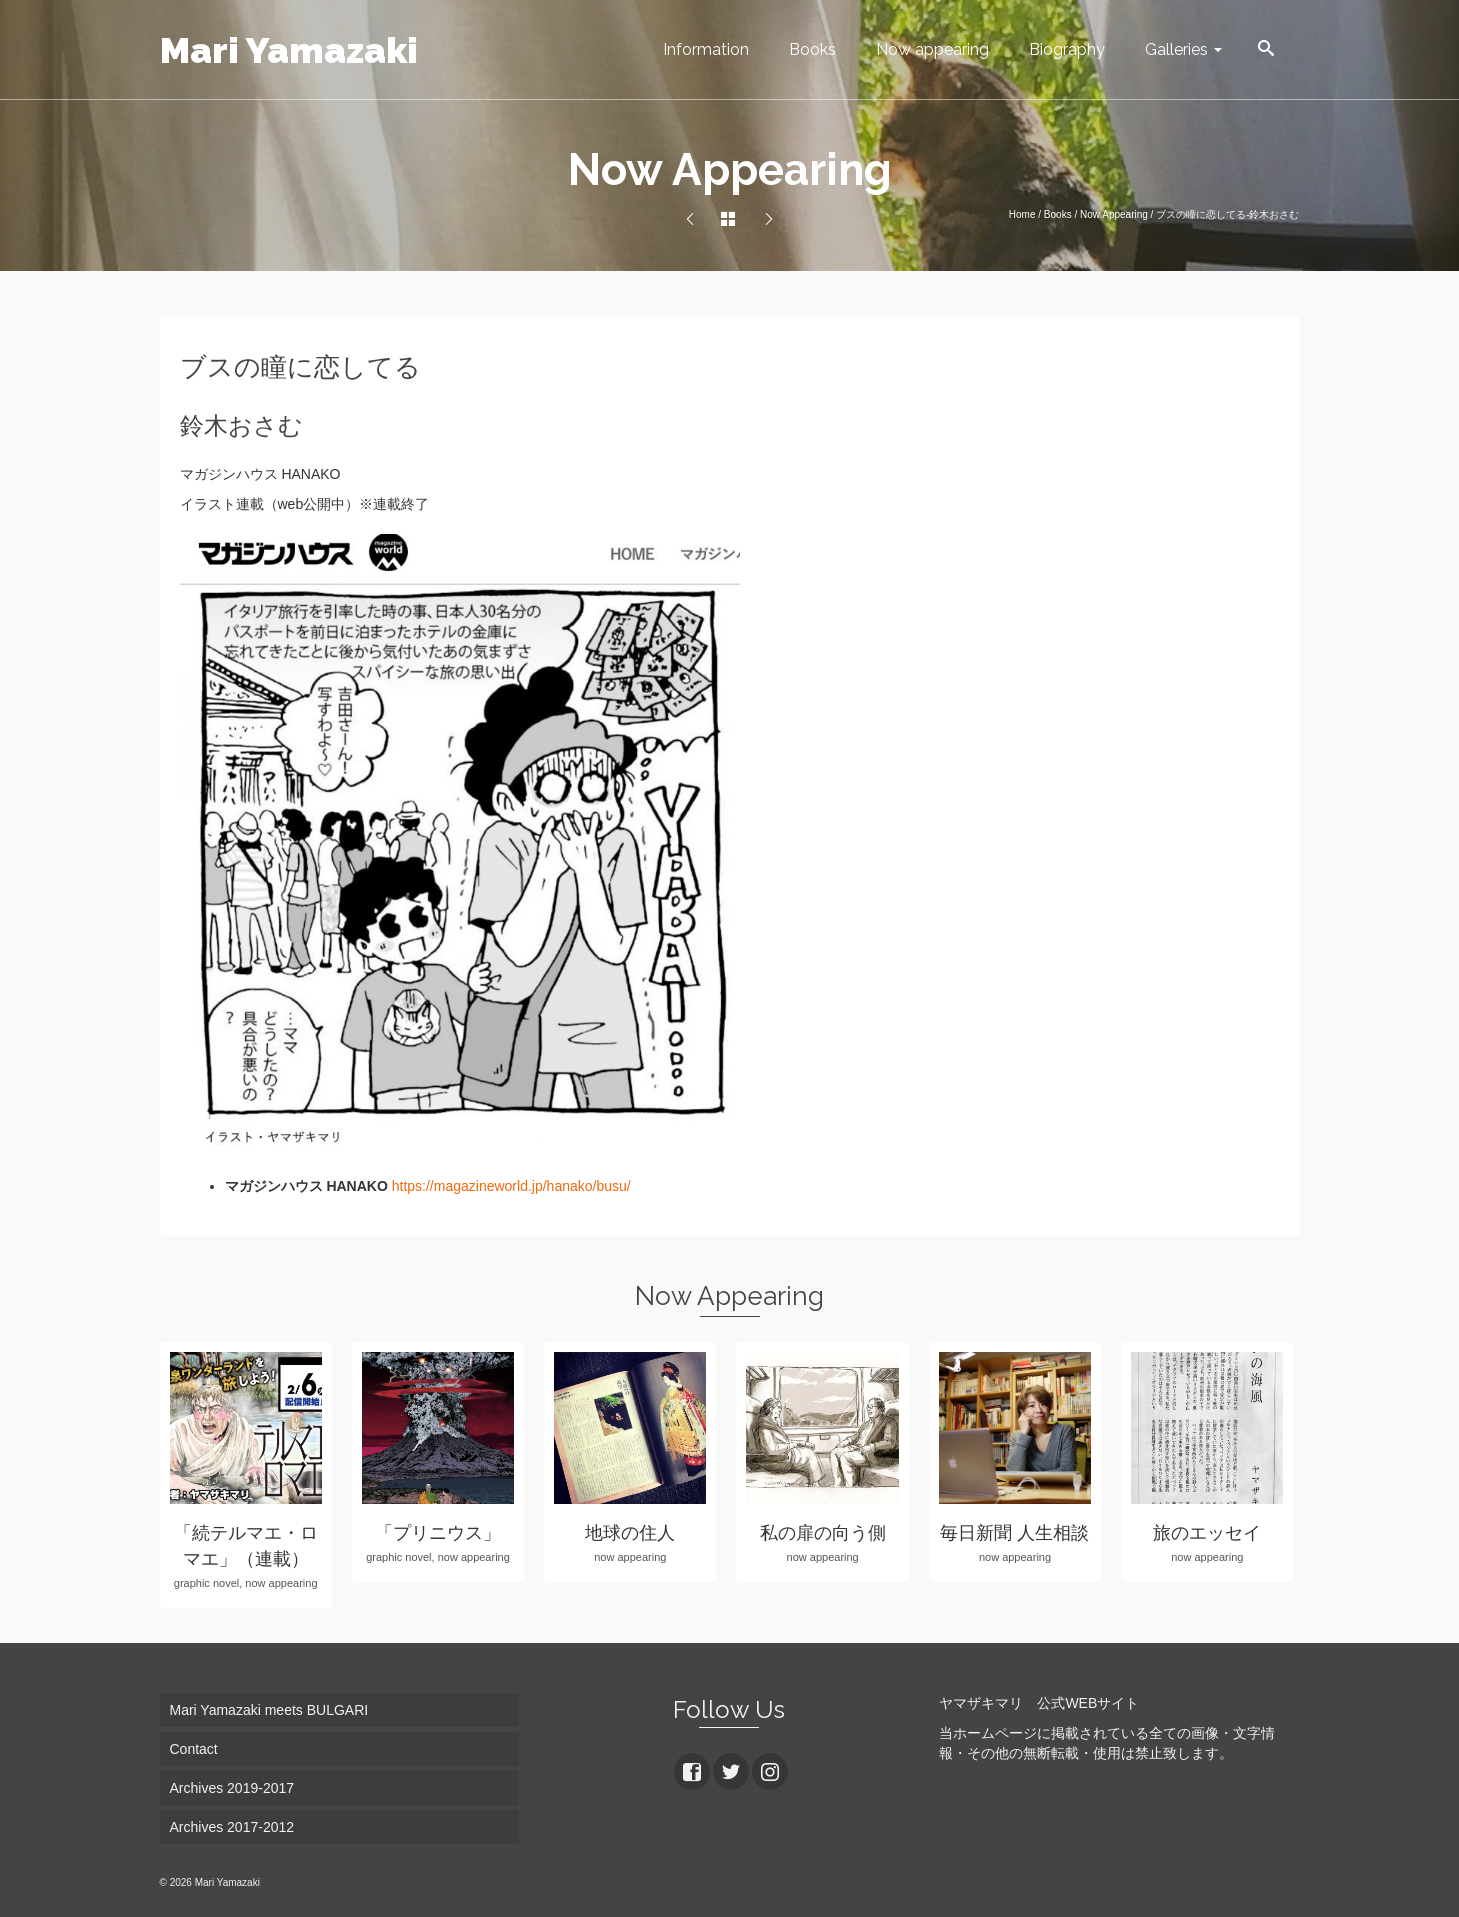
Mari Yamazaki (289, 50)
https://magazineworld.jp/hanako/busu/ (511, 1186)
